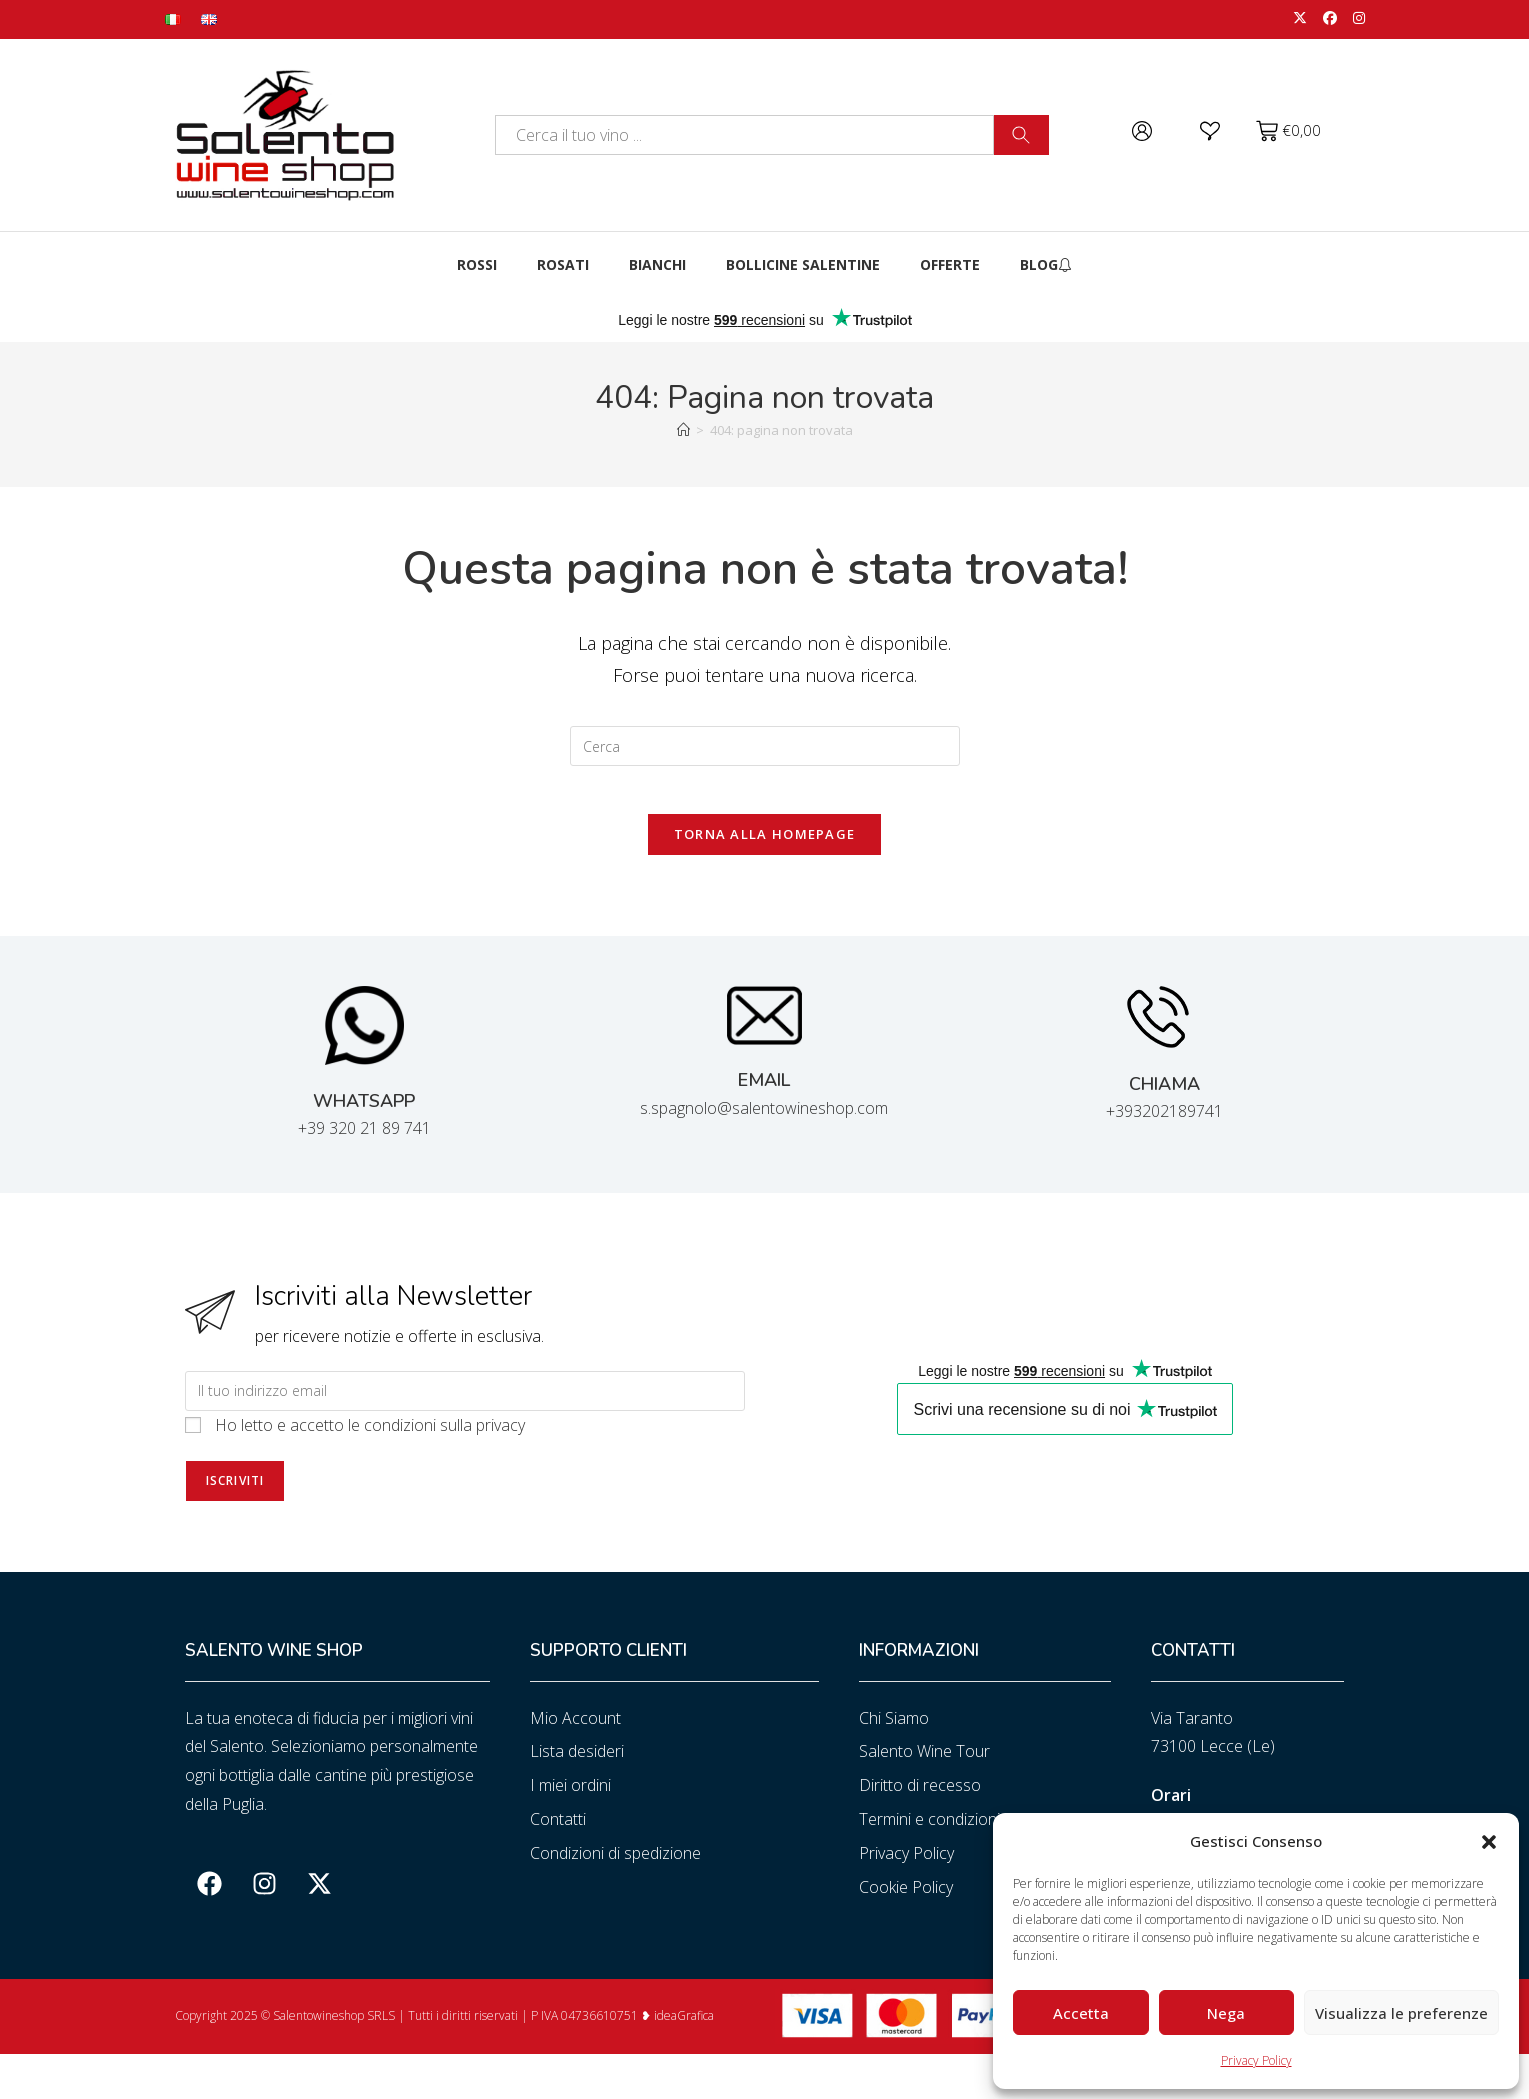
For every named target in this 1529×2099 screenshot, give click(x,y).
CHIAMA (1164, 1097)
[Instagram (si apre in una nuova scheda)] (1355, 19)
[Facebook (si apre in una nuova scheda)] (1330, 19)
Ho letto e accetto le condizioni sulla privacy (370, 1438)
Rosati (563, 264)
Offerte (950, 264)
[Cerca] (1021, 135)
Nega (1226, 2013)
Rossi (477, 264)
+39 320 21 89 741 (364, 1142)
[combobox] (744, 135)
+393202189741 (1164, 1124)
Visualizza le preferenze (1401, 2013)
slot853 (3, 2096)
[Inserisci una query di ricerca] (765, 746)
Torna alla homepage (765, 847)
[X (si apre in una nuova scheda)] (1300, 19)
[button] (1489, 1842)
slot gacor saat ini (6, 2067)
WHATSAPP (364, 1114)
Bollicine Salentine (803, 264)
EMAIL (764, 1094)
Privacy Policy (1256, 2060)
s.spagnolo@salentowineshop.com (764, 1121)
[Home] (683, 430)
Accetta (1081, 2013)
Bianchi (657, 264)
